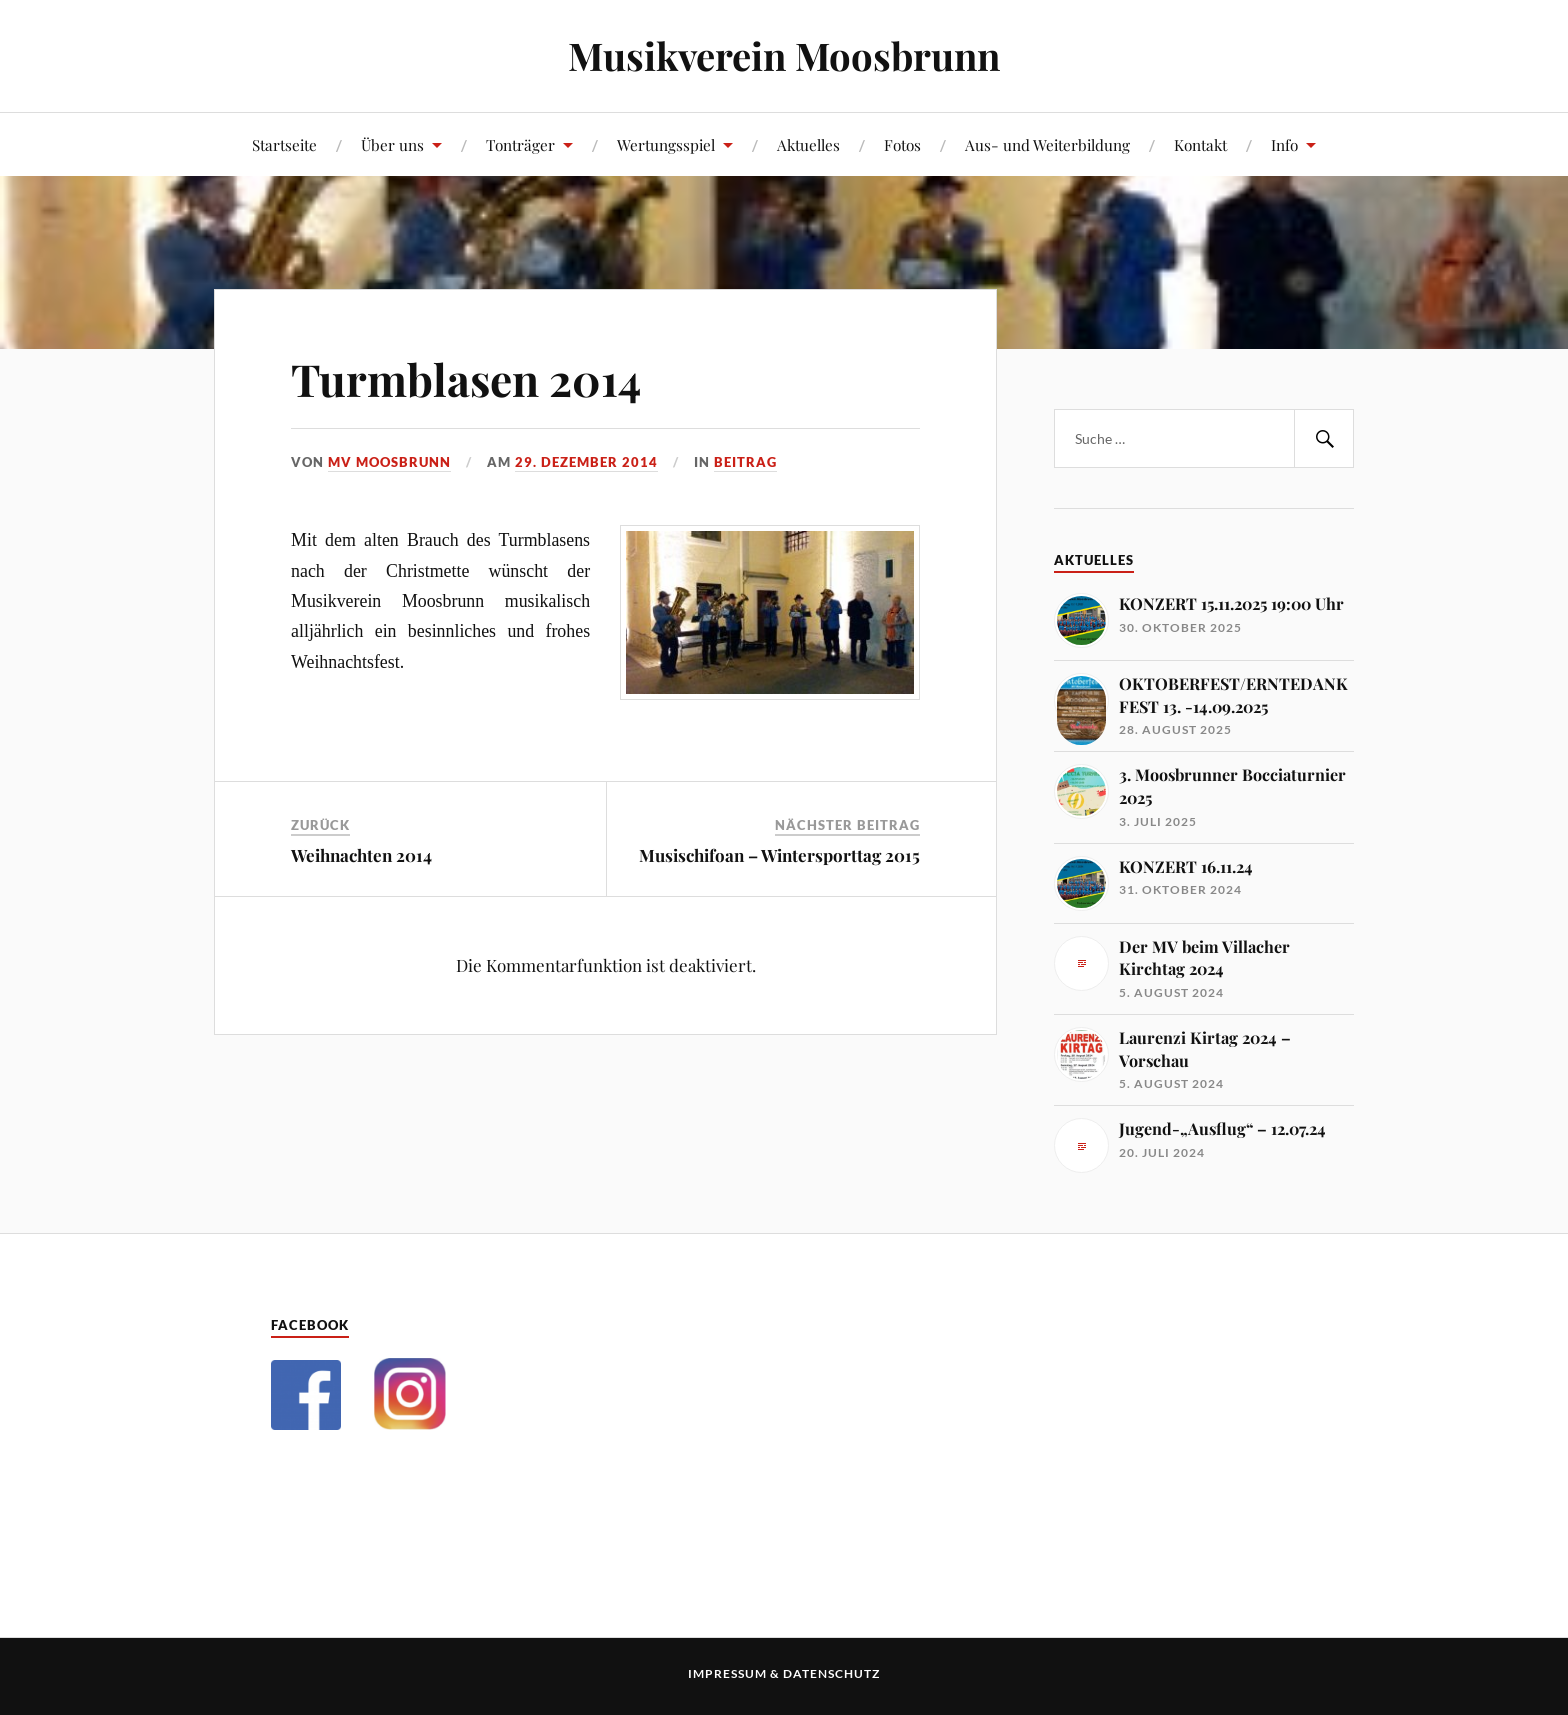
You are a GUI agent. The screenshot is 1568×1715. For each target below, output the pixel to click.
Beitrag (745, 462)
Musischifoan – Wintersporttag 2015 (779, 855)
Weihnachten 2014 (361, 855)
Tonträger (520, 144)
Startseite (284, 144)
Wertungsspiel (666, 144)
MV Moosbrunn (389, 462)
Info (1284, 144)
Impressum (727, 1673)
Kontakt (1200, 144)
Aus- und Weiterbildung (1047, 144)
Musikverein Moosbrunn (784, 55)
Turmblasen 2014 (466, 378)
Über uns (392, 144)
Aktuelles (808, 144)
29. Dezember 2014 (586, 462)
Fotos (902, 144)
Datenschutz (831, 1673)
